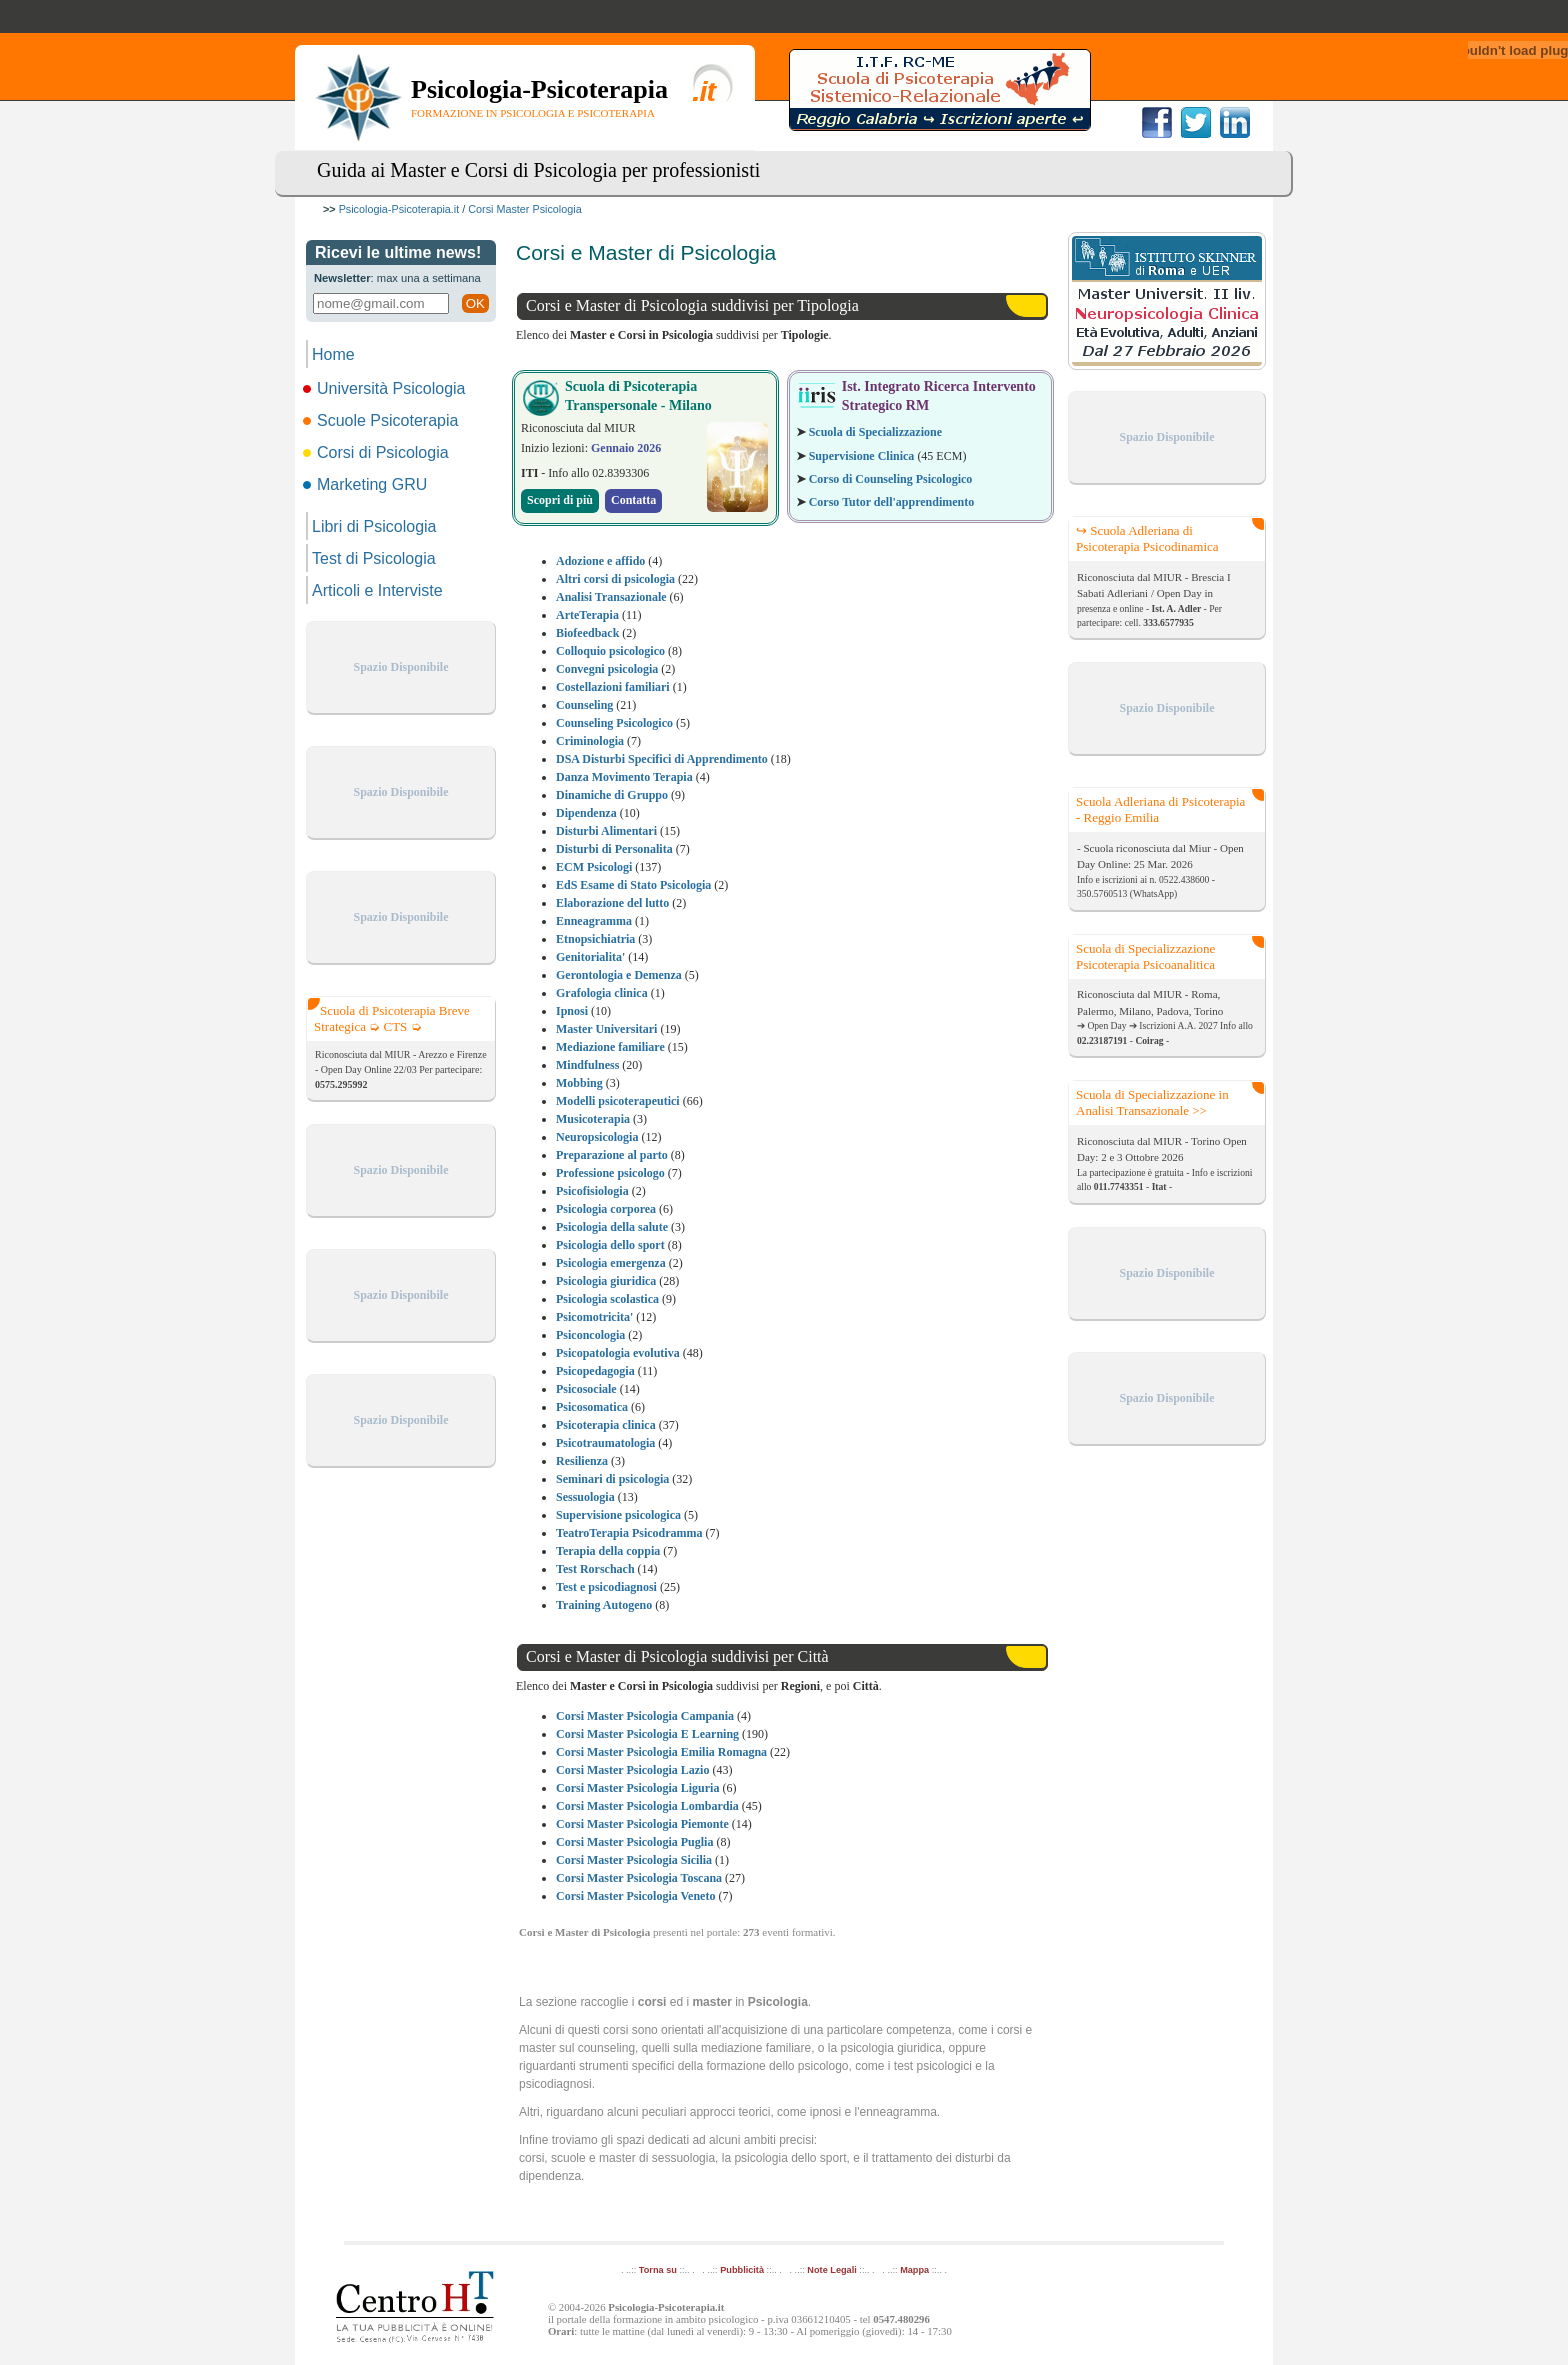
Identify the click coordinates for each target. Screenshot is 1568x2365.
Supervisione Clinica (862, 456)
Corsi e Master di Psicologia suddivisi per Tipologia (692, 305)
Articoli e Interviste (377, 590)
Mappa (914, 2270)
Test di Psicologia (374, 558)
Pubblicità (742, 2270)
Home (333, 354)
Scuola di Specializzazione (875, 432)
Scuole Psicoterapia (382, 420)
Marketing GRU (366, 484)
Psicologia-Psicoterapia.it (399, 209)
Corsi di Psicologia (377, 452)
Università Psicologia (386, 388)
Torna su (658, 2270)
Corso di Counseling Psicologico (891, 479)
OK (475, 303)
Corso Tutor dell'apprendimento (892, 502)
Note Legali (831, 2270)
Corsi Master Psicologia (524, 209)
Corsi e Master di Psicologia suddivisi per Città (677, 1656)
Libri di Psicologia (374, 526)
